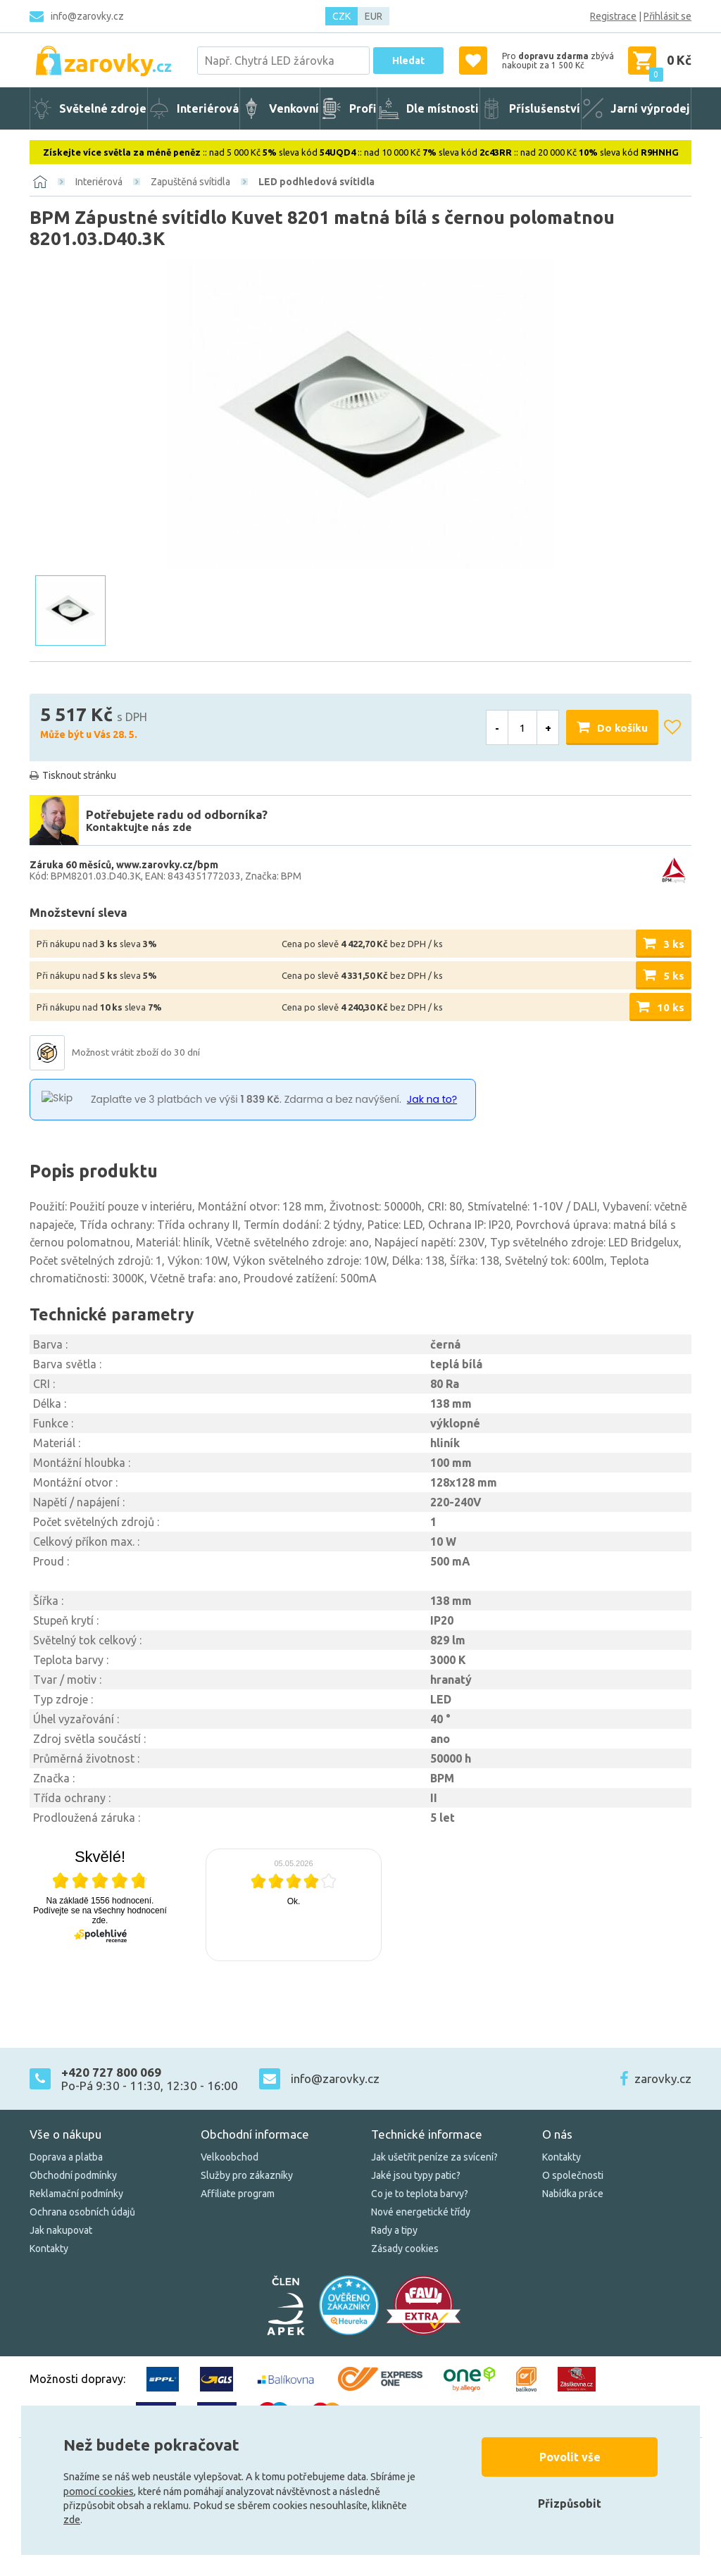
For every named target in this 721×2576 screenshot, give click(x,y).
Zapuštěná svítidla (190, 181)
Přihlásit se (667, 16)
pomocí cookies (98, 2491)
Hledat (408, 60)
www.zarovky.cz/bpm (167, 864)
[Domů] (40, 182)
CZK (341, 16)
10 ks (670, 1007)
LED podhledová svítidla (316, 181)
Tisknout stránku (79, 775)
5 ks (673, 976)
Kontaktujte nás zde (139, 827)
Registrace (613, 16)
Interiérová (99, 181)
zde (71, 2519)
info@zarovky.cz (87, 16)
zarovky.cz (662, 2078)
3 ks (673, 944)
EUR (373, 16)
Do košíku (622, 728)
